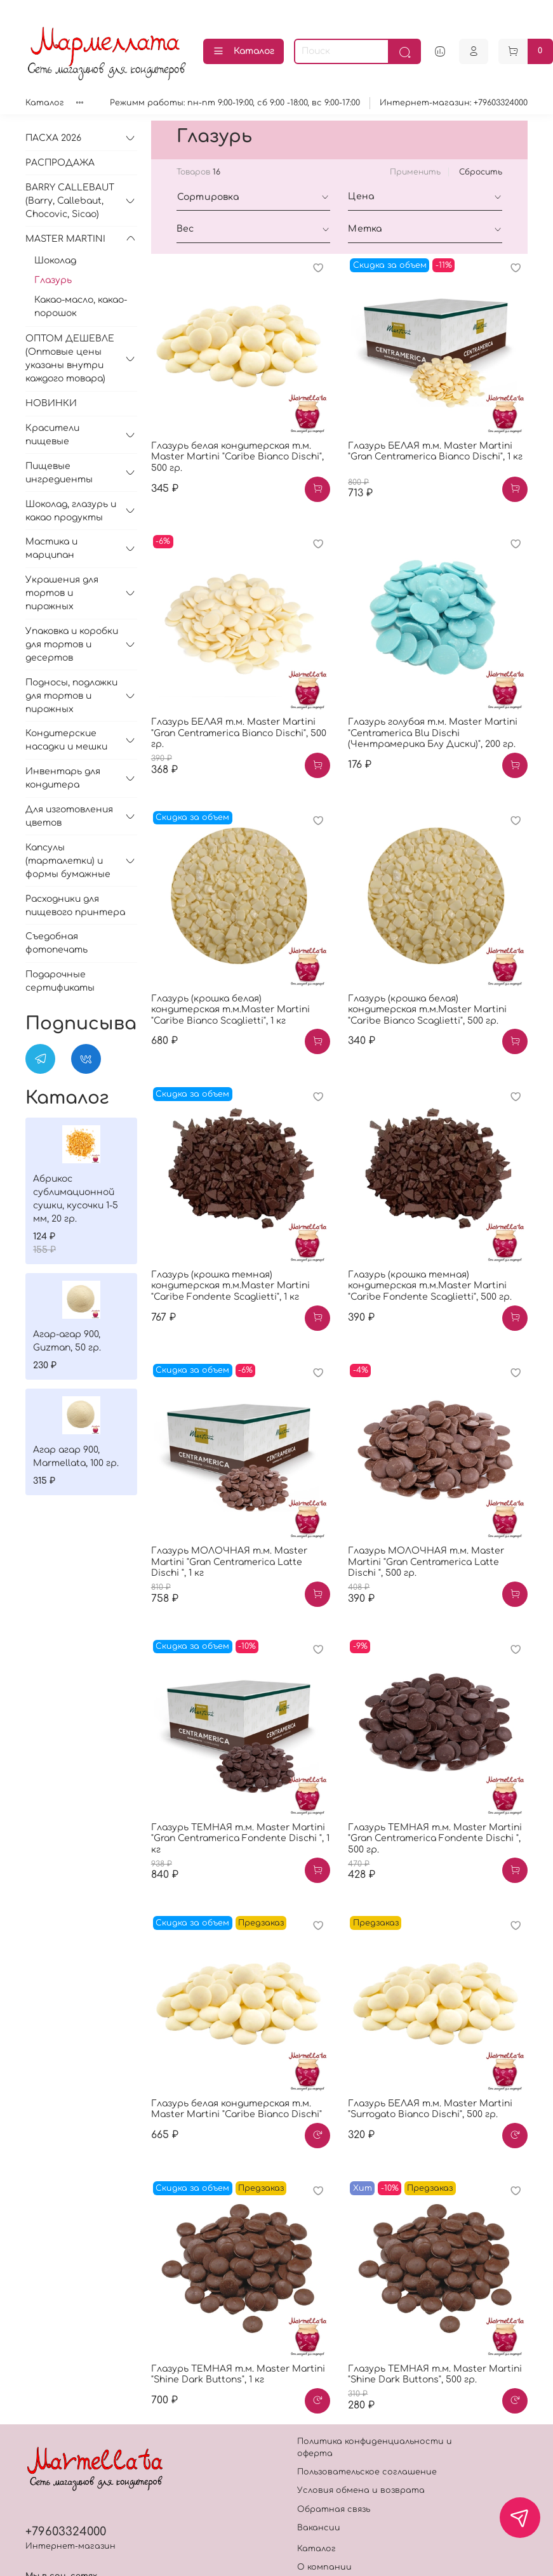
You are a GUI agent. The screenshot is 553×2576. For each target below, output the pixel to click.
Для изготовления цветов (69, 816)
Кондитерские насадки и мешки (66, 740)
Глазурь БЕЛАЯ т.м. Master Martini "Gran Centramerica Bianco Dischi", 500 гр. (238, 733)
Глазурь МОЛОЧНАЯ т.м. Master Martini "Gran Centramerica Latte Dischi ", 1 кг (229, 1562)
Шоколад (55, 260)
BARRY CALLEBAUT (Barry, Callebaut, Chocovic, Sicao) (69, 201)
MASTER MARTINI (65, 239)
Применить (415, 172)
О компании (324, 2567)
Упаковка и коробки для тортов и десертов (71, 644)
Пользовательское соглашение (367, 2471)
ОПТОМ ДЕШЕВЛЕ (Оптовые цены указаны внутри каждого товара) (69, 358)
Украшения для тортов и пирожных (61, 593)
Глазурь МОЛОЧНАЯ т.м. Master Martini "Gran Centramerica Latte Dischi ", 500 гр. (426, 1562)
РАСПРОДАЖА (60, 163)
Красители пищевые (52, 434)
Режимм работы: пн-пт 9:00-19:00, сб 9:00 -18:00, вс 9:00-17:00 (235, 102)
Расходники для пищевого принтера (75, 905)
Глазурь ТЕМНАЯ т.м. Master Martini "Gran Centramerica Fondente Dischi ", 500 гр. (435, 1838)
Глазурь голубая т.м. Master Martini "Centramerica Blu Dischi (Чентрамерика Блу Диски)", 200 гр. (432, 733)
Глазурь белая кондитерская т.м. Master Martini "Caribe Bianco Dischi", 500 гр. (237, 457)
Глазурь (53, 280)
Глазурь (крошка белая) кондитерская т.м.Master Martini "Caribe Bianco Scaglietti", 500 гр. (427, 1010)
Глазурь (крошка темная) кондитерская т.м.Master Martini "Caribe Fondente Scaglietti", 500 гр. (430, 1286)
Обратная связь (333, 2509)
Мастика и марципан (51, 548)
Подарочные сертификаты (60, 981)
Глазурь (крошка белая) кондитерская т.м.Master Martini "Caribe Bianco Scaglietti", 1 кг (230, 1010)
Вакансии (318, 2527)
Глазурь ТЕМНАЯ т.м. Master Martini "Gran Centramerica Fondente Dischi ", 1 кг (240, 1838)
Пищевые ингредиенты (59, 472)
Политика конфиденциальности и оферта (374, 2447)
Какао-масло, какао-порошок (80, 306)
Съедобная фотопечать (56, 943)
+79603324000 (65, 2531)
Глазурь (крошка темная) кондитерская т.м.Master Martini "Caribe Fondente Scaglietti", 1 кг (230, 1286)
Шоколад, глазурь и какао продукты (70, 510)
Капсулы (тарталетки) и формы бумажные (67, 861)
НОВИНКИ (51, 403)
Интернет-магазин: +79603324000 (454, 102)
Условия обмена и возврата (361, 2490)
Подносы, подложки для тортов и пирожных (71, 696)
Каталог (243, 51)
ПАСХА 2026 (53, 138)
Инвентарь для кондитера (62, 778)
